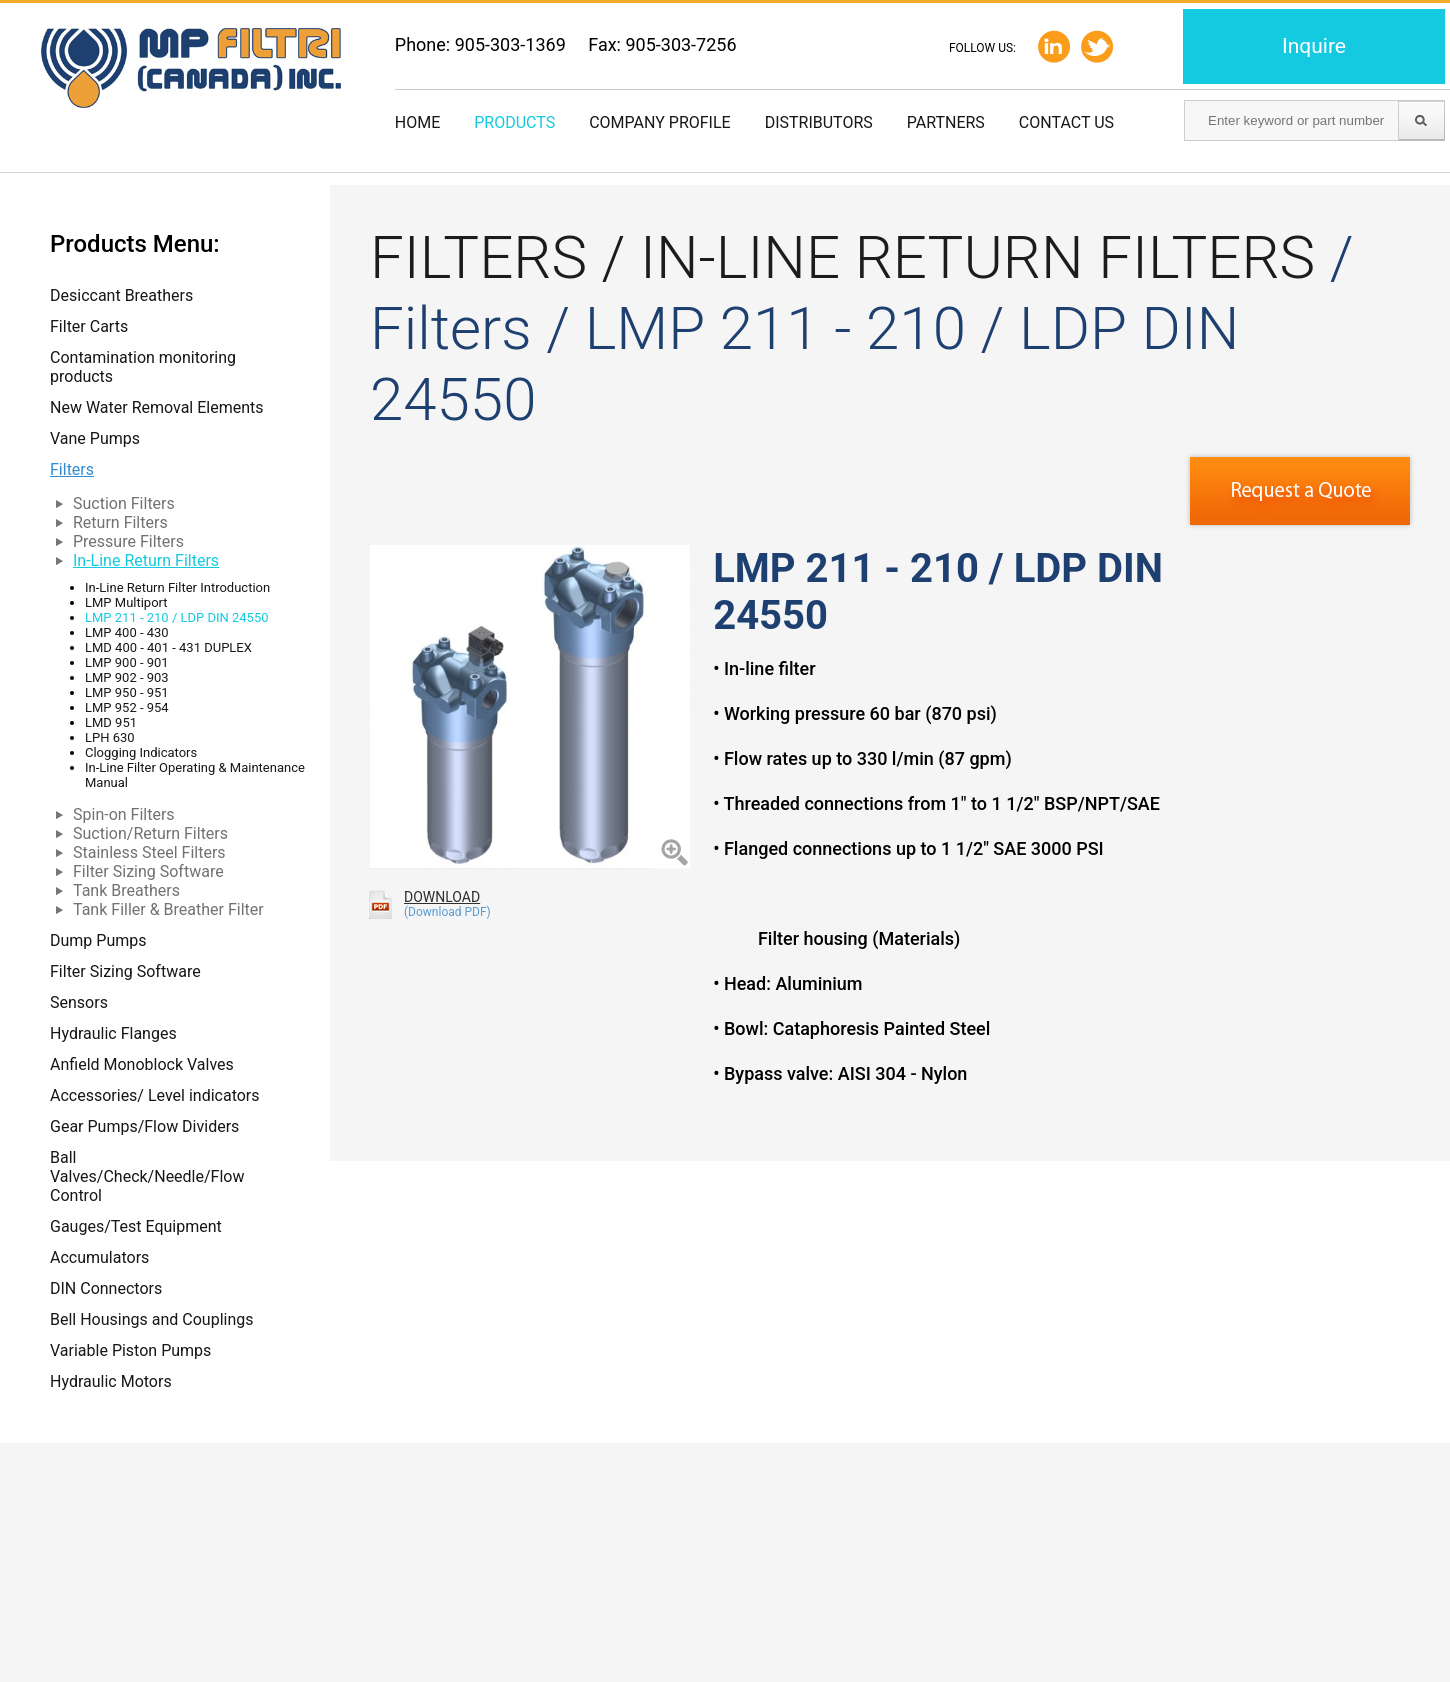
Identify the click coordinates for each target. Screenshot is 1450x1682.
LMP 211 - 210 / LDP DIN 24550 (177, 617)
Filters (72, 469)
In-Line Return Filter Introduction (177, 587)
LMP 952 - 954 (127, 707)
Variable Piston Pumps (130, 1350)
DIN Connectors (106, 1288)
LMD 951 (111, 722)
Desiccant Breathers (121, 295)
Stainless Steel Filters (149, 852)
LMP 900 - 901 (127, 662)
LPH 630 (110, 737)
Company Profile (659, 122)
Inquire (1314, 46)
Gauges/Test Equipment (136, 1226)
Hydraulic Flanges (113, 1033)
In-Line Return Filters (146, 560)
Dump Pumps (98, 940)
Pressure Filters (128, 541)
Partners (946, 122)
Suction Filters (124, 503)
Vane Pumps (95, 438)
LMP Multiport (126, 602)
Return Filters (120, 522)
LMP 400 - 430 (127, 632)
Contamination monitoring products (143, 367)
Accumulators (99, 1257)
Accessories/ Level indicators (155, 1095)
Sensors (79, 1002)
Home (417, 122)
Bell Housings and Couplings (152, 1319)
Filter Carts (89, 326)
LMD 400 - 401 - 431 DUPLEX (168, 647)
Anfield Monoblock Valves (142, 1064)
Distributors (819, 122)
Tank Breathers (126, 890)
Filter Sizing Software (148, 871)
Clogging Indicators (141, 752)
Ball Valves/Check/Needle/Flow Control (147, 1176)
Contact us (1066, 122)
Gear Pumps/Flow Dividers (144, 1126)
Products (514, 122)
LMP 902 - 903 (127, 677)
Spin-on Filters (124, 814)
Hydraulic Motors (111, 1381)
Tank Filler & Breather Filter (168, 909)
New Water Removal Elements (157, 407)
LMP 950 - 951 (127, 692)
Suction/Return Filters (150, 833)
